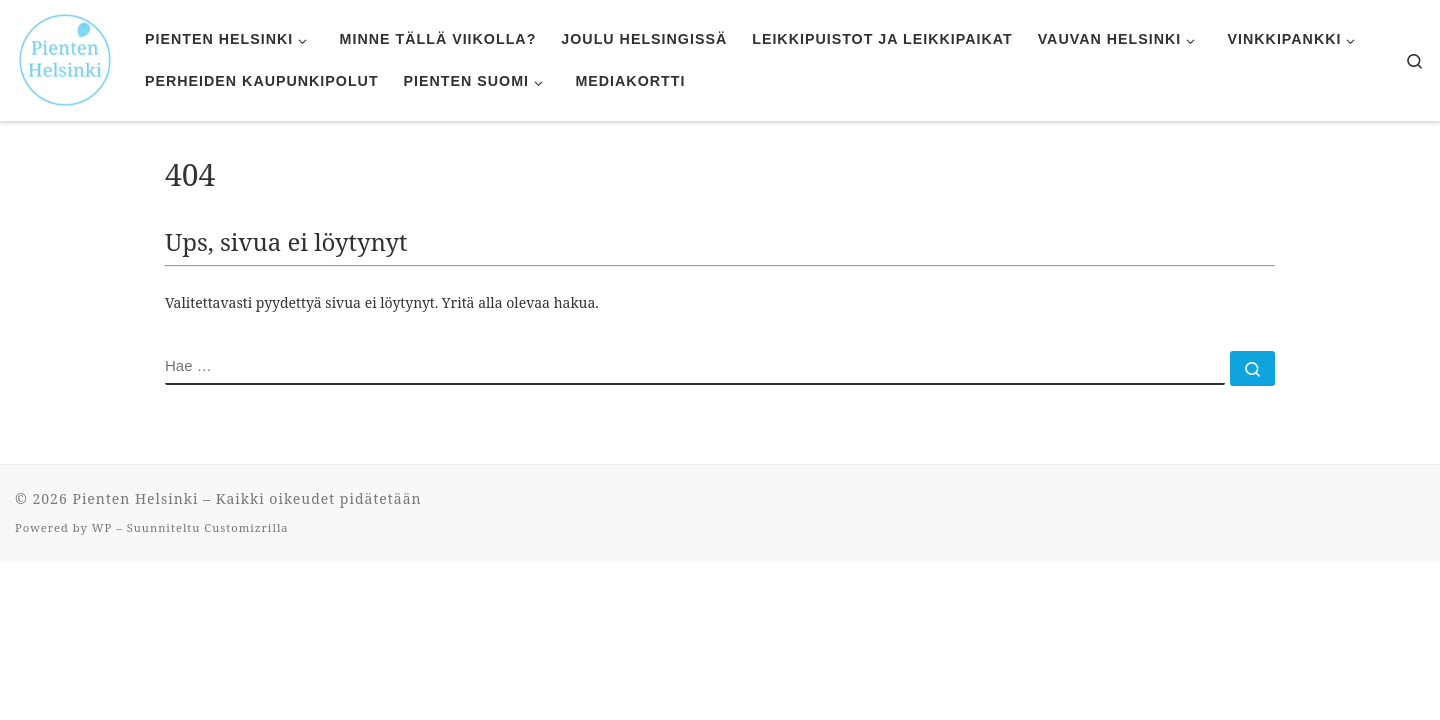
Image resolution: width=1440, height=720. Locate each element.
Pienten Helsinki (135, 498)
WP (102, 527)
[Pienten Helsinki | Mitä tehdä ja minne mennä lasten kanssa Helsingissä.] (65, 57)
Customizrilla (246, 527)
